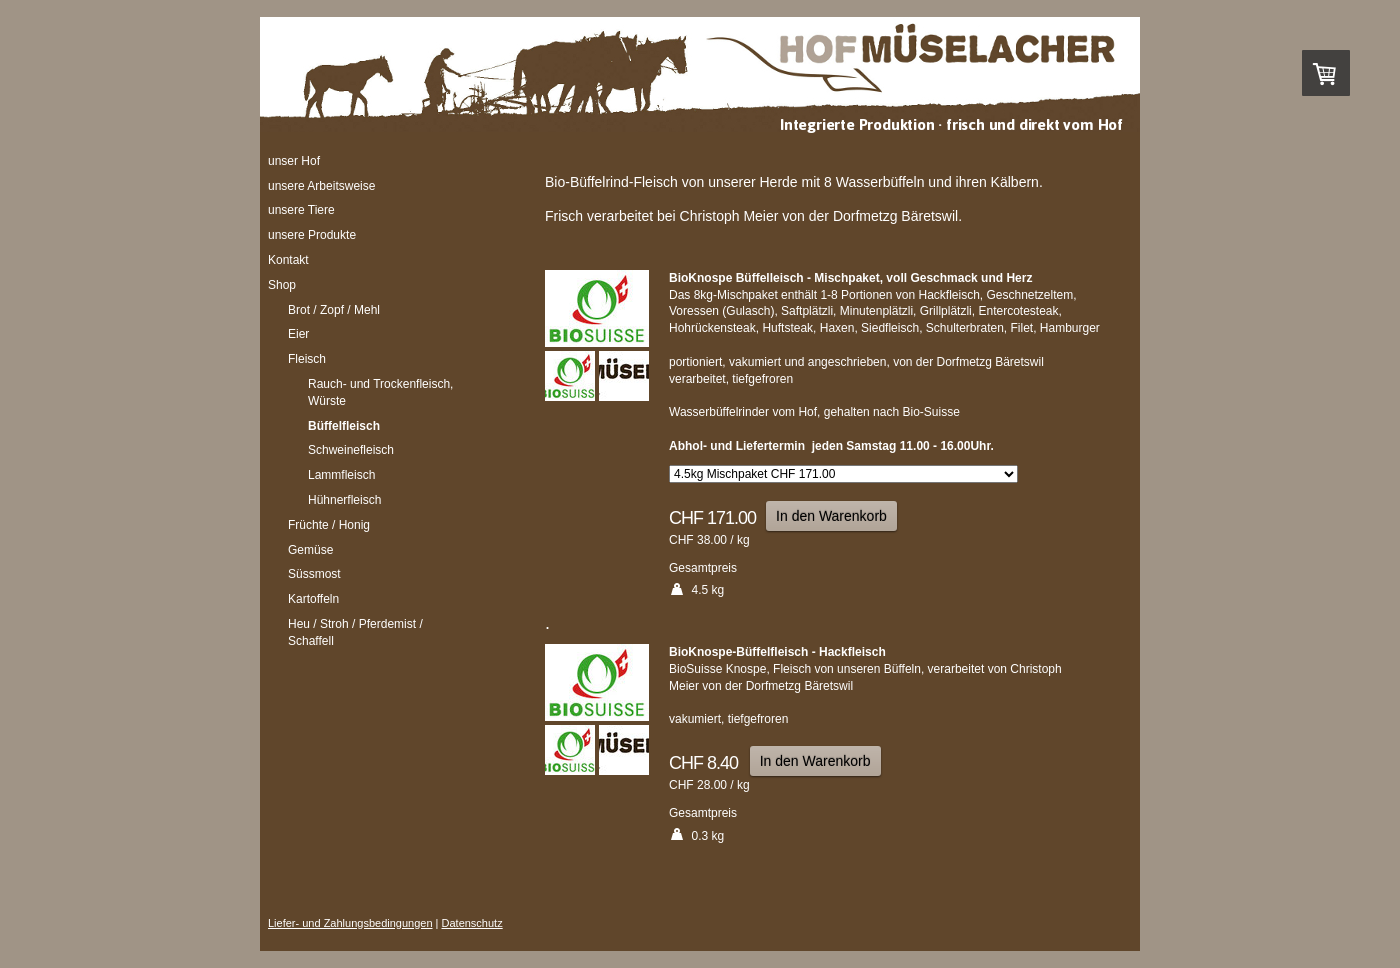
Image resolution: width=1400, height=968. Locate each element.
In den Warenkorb (831, 516)
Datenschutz (472, 923)
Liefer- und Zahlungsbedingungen (350, 923)
